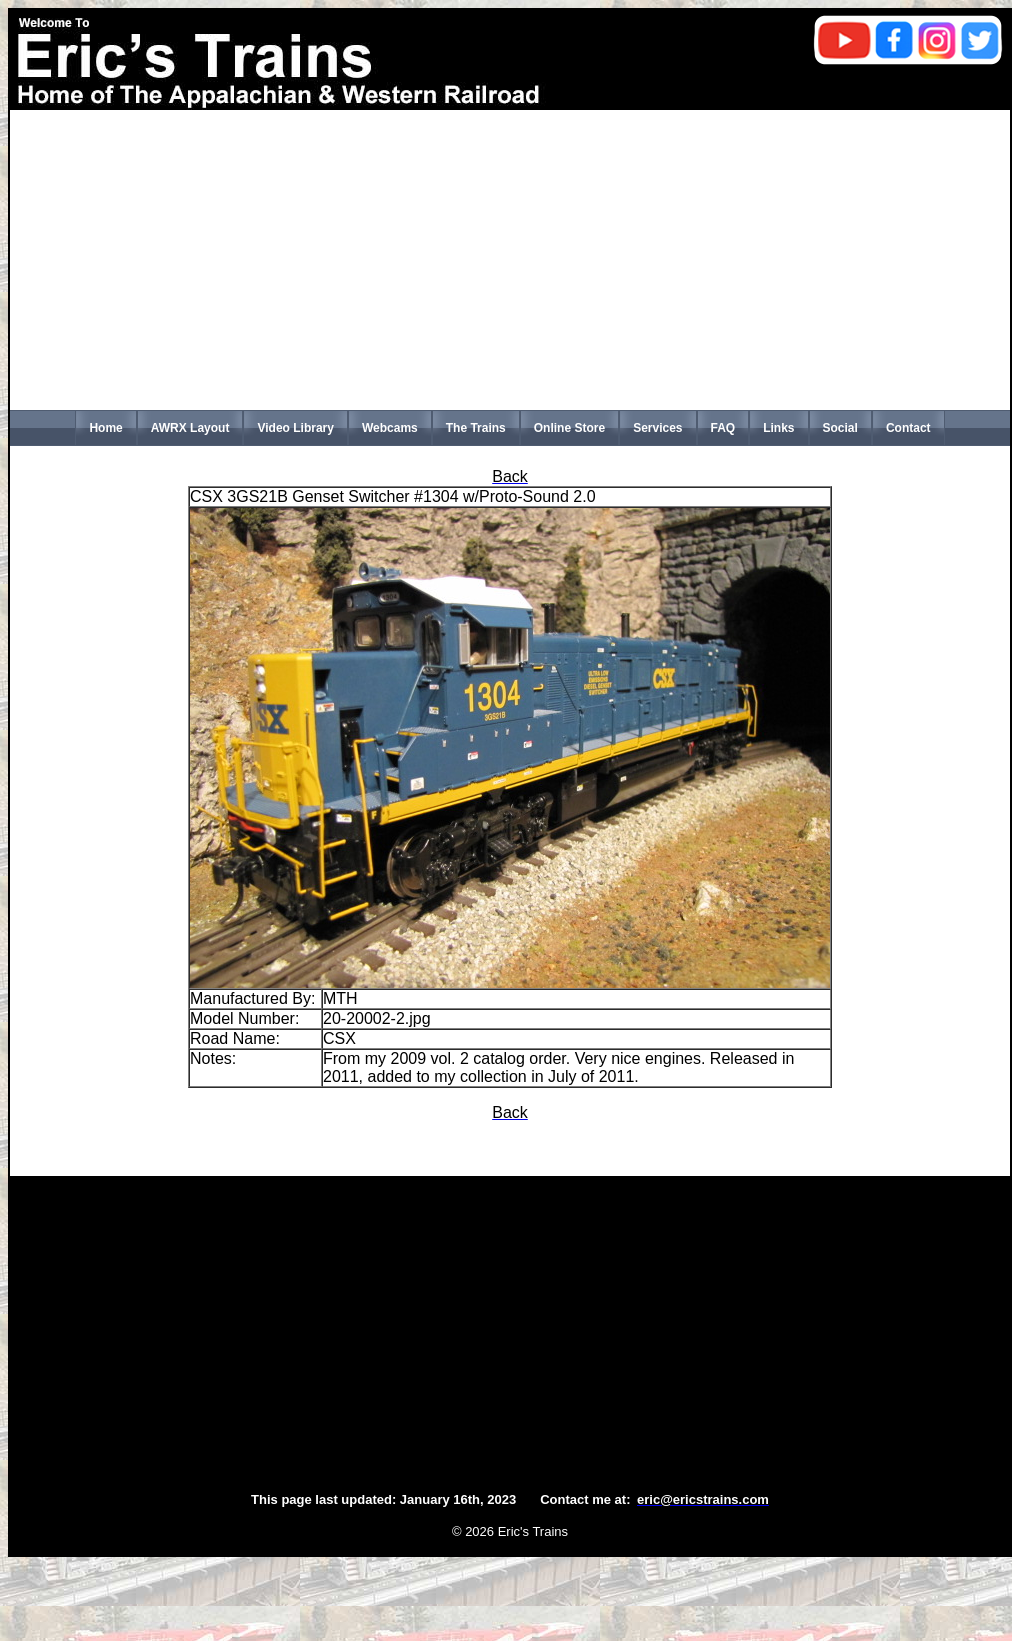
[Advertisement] (510, 260)
